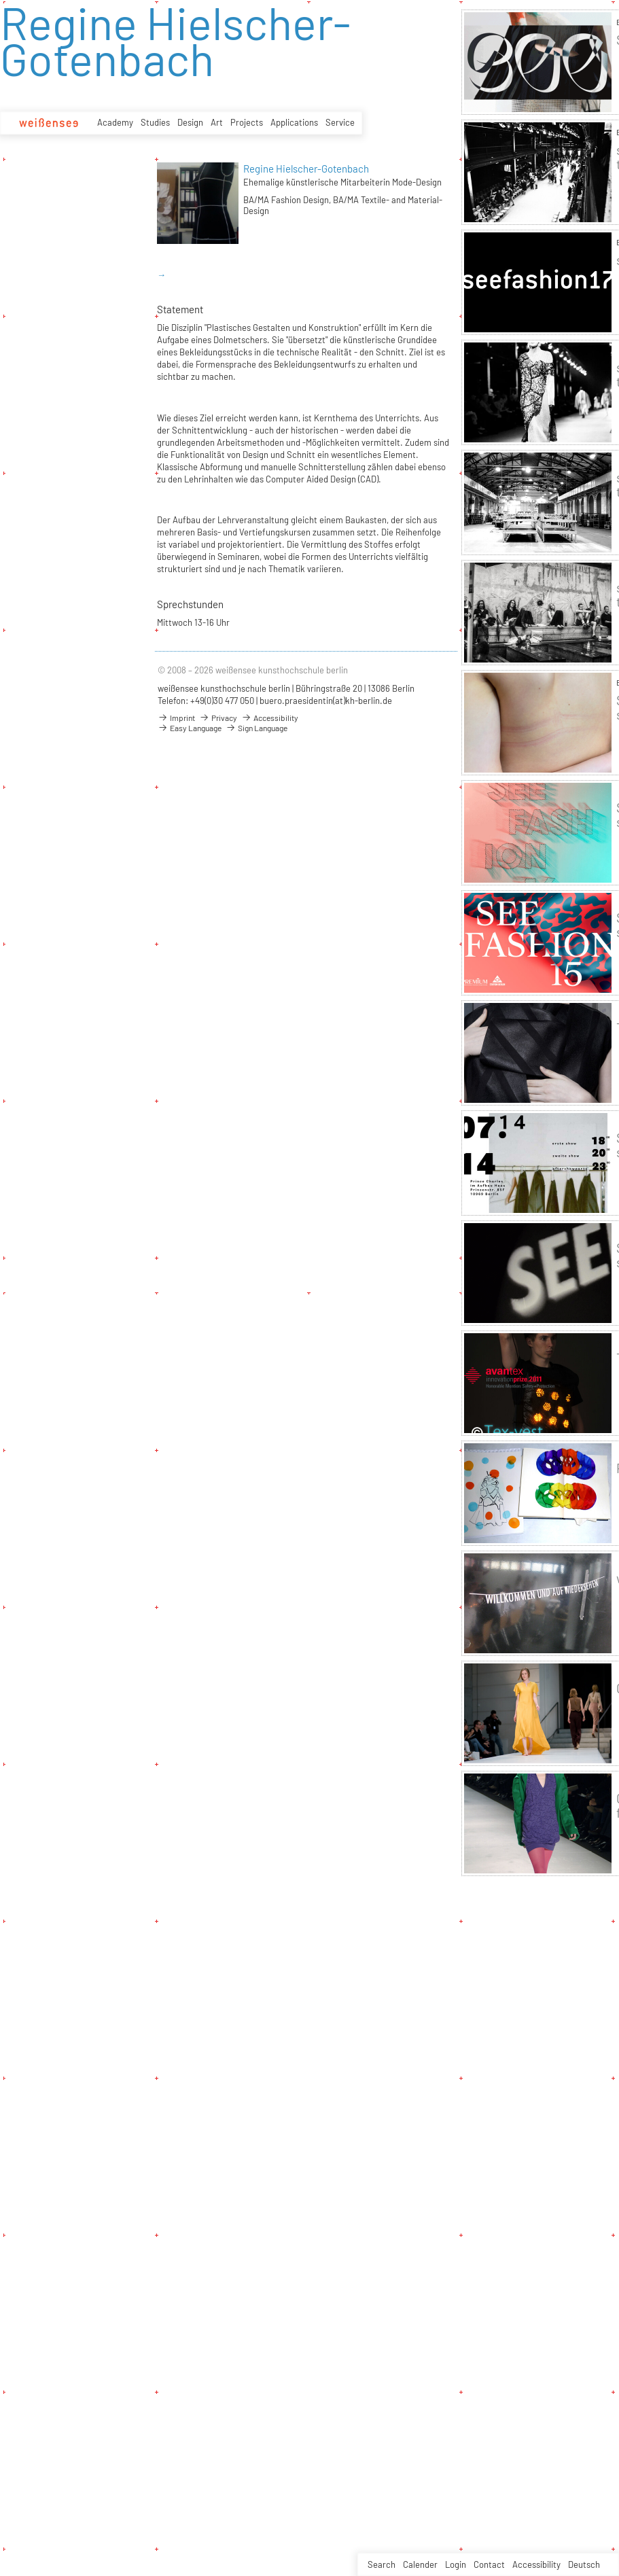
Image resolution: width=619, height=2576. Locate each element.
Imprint (176, 717)
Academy (115, 122)
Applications (294, 122)
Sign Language (256, 728)
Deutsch (584, 2564)
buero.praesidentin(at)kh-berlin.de (326, 700)
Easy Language (190, 728)
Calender (420, 2564)
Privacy (218, 717)
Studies (155, 122)
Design (190, 122)
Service (340, 122)
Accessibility (536, 2564)
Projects (246, 122)
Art (217, 122)
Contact (489, 2564)
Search (381, 2564)
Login (455, 2564)
